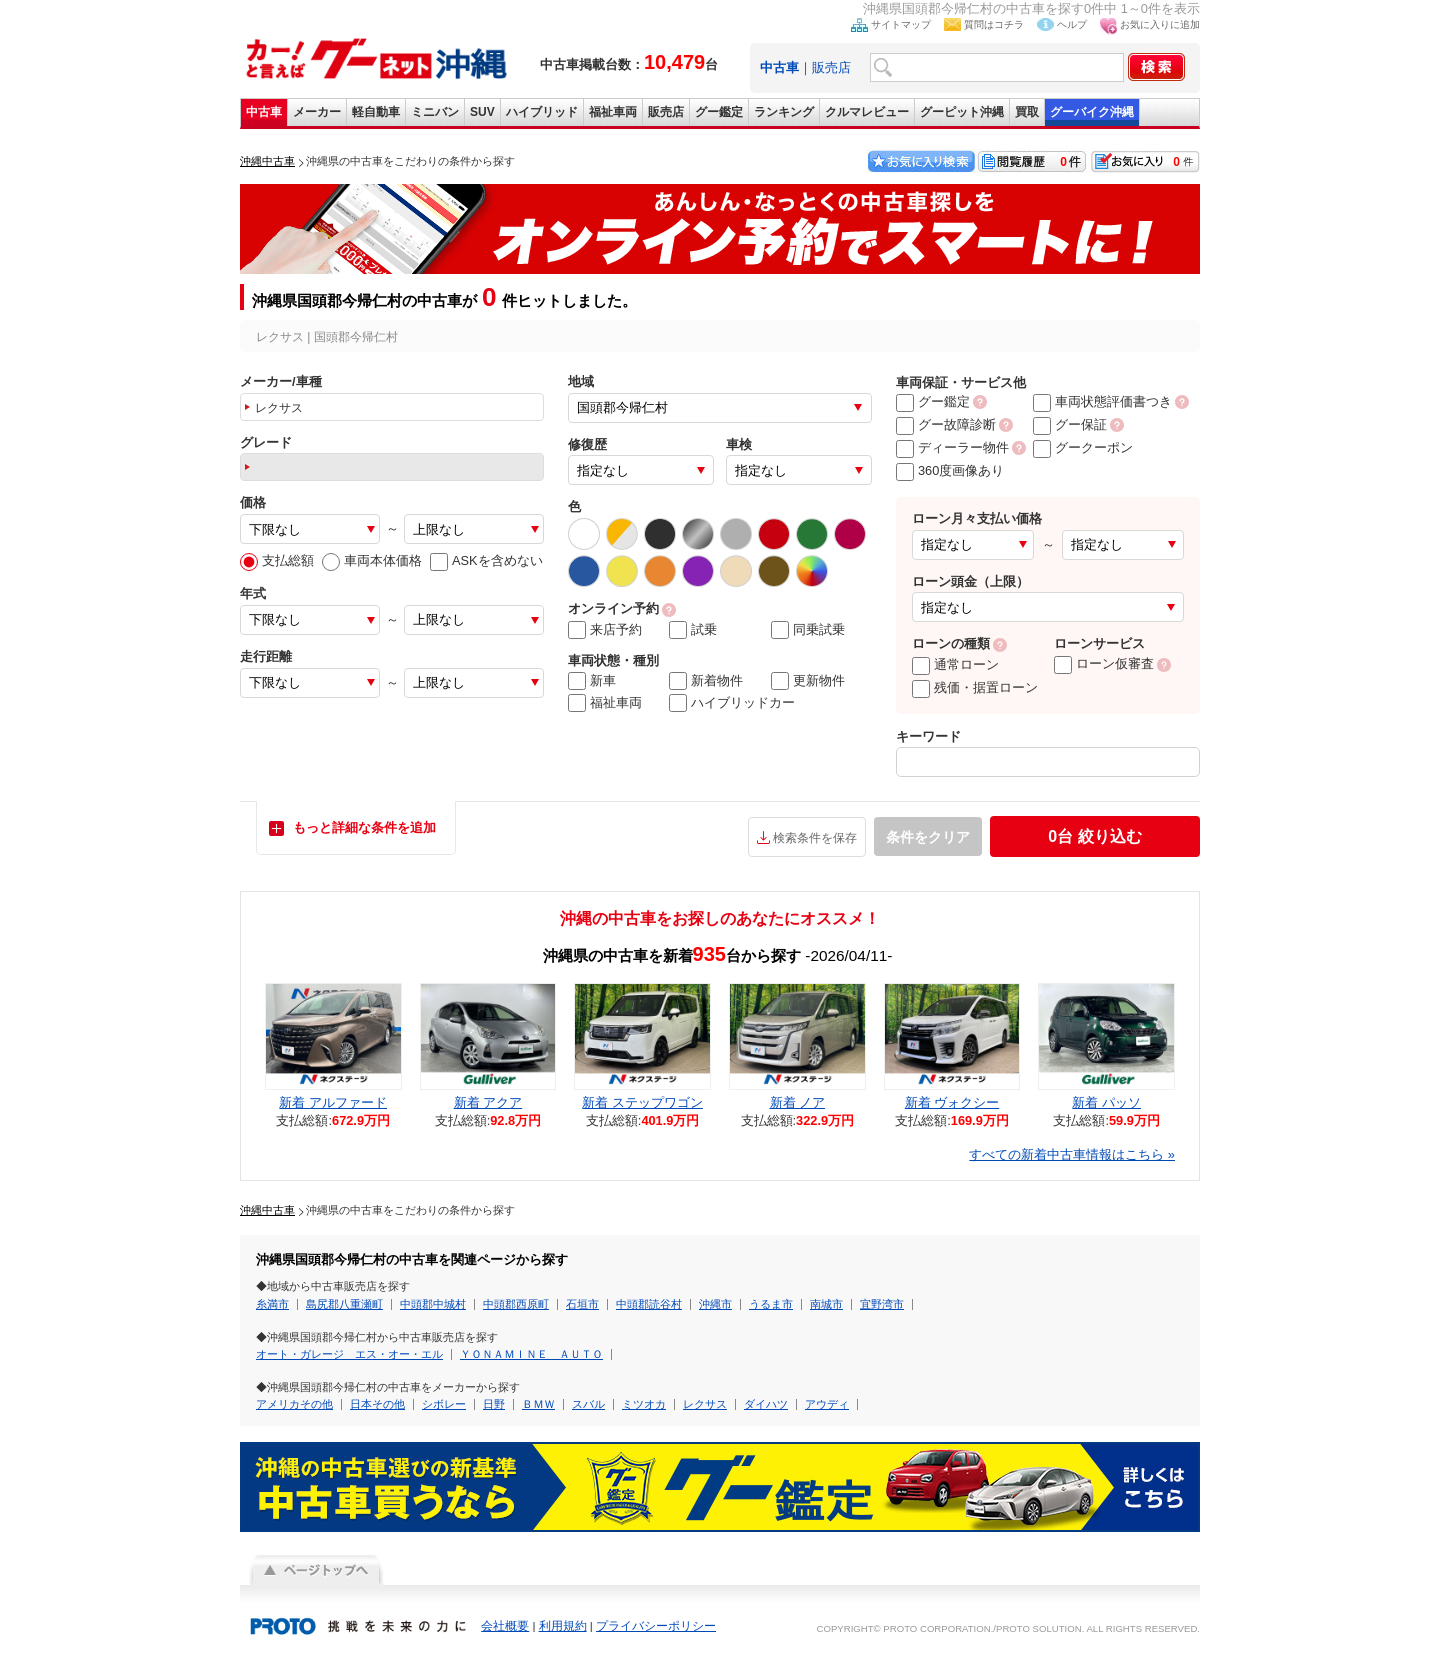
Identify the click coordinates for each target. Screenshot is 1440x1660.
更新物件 (808, 681)
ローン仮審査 (1104, 663)
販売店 (831, 67)
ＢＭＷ (538, 1404)
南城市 (826, 1304)
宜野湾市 (882, 1304)
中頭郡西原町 (516, 1304)
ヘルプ (1072, 24)
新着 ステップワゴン (642, 1102)
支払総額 (277, 560)
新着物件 (706, 681)
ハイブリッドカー (732, 703)
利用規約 (563, 1626)
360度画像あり (950, 470)
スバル (588, 1404)
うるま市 (771, 1304)
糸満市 (272, 1304)
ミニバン (435, 112)
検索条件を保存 (815, 838)
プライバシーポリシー (656, 1626)
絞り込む (1094, 836)
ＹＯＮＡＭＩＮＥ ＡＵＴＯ (531, 1354)
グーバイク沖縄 (1092, 112)
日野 (494, 1404)
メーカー (317, 112)
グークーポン (1083, 447)
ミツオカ (644, 1404)
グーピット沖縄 (962, 112)
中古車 (264, 112)
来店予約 (605, 630)
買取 (1027, 112)
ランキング (784, 112)
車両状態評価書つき (1102, 401)
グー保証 (1070, 424)
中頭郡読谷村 (649, 1304)
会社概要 (505, 1626)
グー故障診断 (946, 424)
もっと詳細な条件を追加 (364, 827)
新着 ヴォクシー (952, 1102)
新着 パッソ (1106, 1102)
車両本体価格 (372, 560)
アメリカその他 (294, 1404)
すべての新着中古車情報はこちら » (1072, 1154)
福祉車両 (613, 112)
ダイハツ (766, 1404)
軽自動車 (376, 112)
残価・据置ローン (975, 687)
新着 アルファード (333, 1102)
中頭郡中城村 (433, 1304)
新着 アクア (488, 1102)
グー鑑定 (719, 112)
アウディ (827, 1404)
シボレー (444, 1404)
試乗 (693, 630)
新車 (592, 681)
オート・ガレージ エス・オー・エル (349, 1354)
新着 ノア (798, 1102)
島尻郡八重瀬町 (344, 1304)
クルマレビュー (867, 112)
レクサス (705, 1404)
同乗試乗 (808, 630)
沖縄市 (715, 1304)
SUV (482, 112)
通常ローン (955, 664)
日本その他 (377, 1404)
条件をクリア (928, 837)
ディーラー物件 (952, 447)
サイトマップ (901, 24)
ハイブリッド (542, 112)
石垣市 (582, 1304)
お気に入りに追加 (1160, 24)
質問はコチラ (994, 24)
